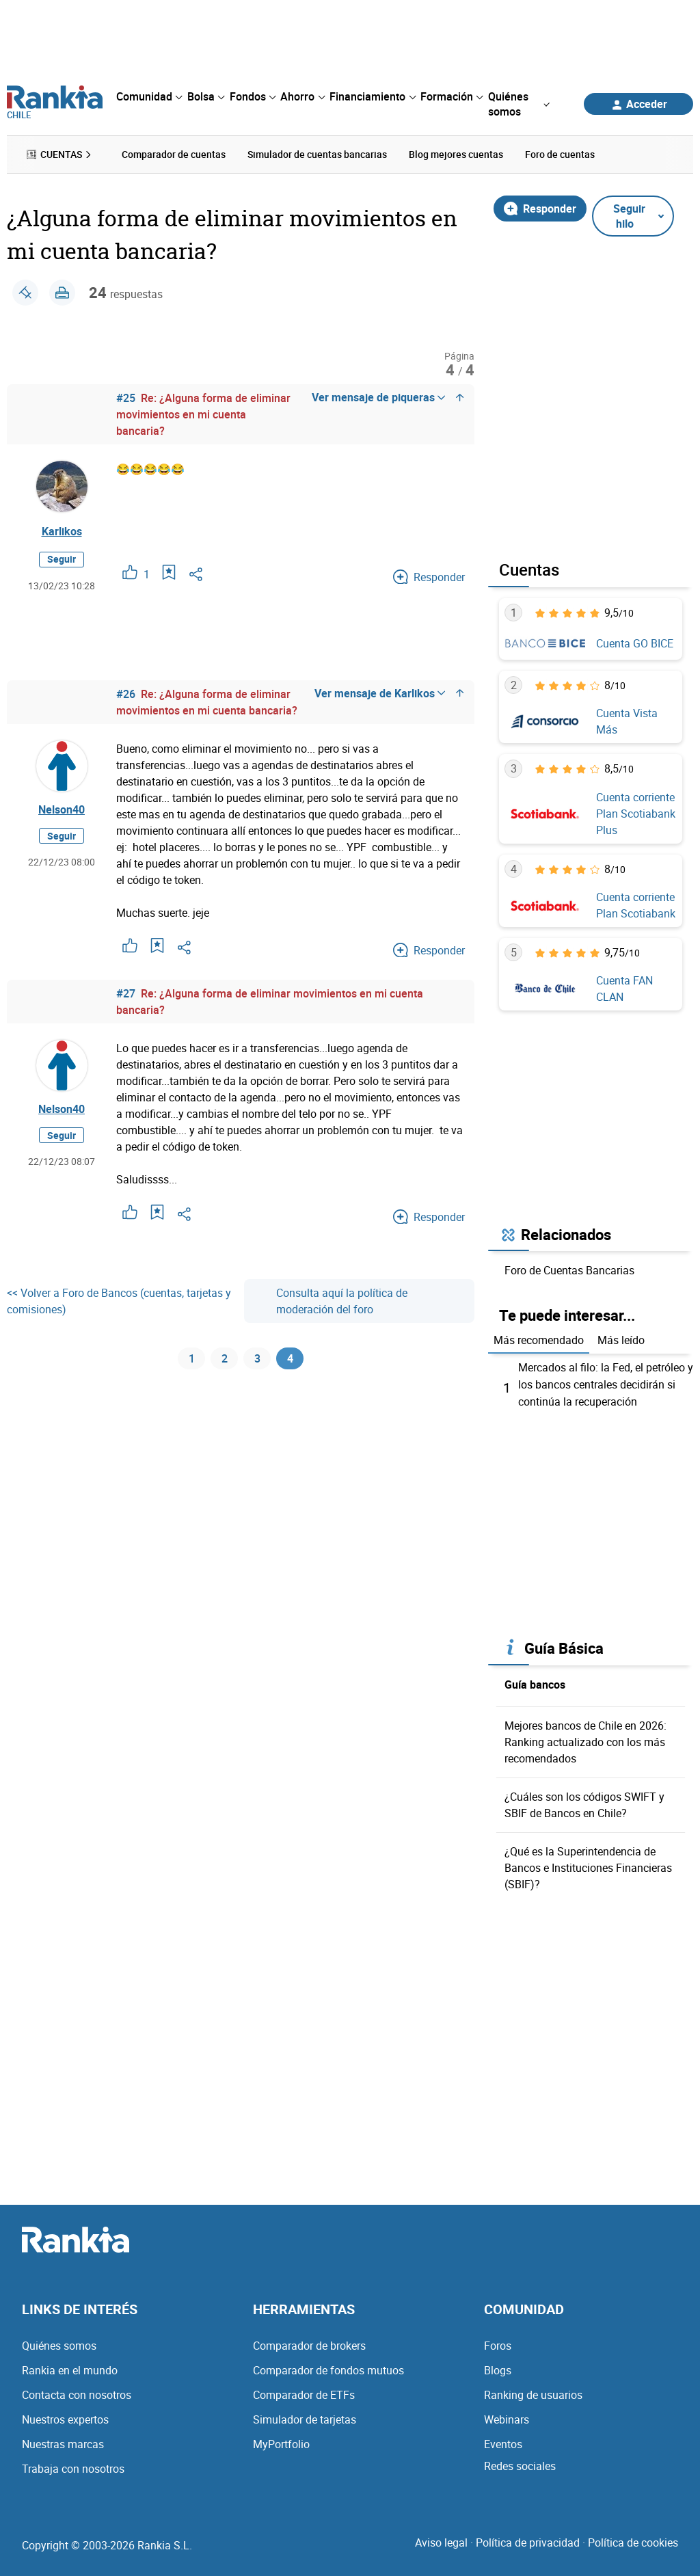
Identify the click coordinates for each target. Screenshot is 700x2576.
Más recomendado (539, 1339)
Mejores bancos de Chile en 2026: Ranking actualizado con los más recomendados (585, 1740)
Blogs (497, 2368)
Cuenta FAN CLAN (624, 988)
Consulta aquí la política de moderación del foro (331, 1300)
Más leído (621, 1339)
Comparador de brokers (309, 2343)
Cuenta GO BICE (634, 642)
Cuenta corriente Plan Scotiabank (635, 904)
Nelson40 (61, 809)
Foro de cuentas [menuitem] (560, 154)
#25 (125, 398)
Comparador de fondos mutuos (328, 2368)
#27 (125, 993)
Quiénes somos (59, 2343)
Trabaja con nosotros (73, 2466)
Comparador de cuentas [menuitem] (174, 154)
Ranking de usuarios (533, 2392)
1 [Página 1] (192, 1360)
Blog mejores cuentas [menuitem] (456, 154)
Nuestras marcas (63, 2442)
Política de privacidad (528, 2540)
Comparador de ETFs (304, 2392)
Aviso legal (441, 2540)
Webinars (506, 2417)
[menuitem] (149, 96)
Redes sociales (520, 2463)
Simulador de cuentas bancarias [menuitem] (317, 154)
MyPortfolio (281, 2442)
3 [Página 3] (257, 1360)
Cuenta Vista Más (627, 721)
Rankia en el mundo (70, 2368)
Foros (497, 2343)
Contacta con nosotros (76, 2392)
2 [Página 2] (224, 1360)
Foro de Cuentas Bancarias (569, 1269)
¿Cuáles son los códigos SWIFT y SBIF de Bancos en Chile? (584, 1803)
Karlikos (62, 531)
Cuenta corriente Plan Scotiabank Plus (635, 813)
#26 (125, 693)
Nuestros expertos (65, 2417)
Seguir (61, 558)
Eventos (503, 2442)
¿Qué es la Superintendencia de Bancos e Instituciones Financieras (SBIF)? (588, 1866)
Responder (540, 207)
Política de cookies (633, 2540)
